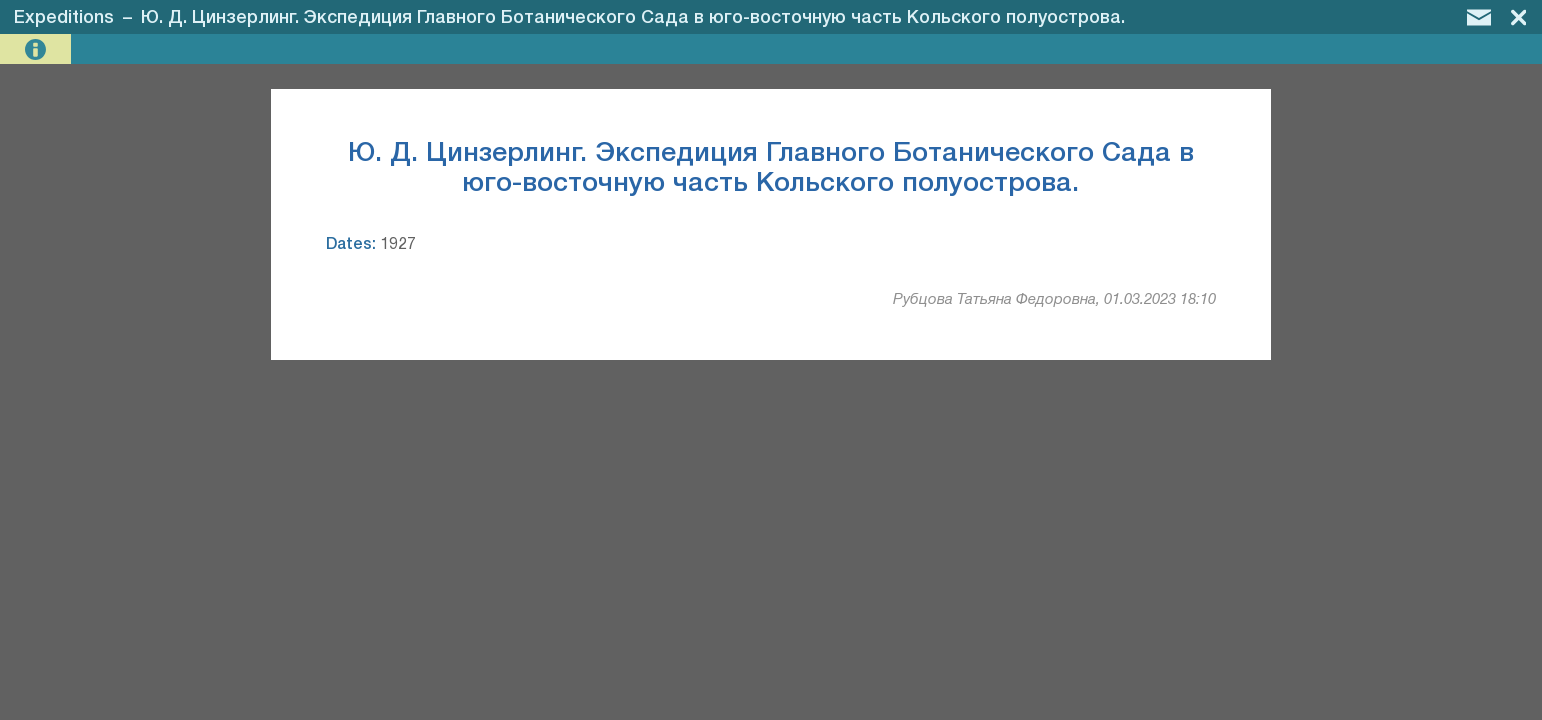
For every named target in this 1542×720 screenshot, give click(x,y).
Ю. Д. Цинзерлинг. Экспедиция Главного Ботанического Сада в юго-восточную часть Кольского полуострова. (633, 18)
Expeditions (64, 18)
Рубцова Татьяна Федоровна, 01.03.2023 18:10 (1054, 300)
